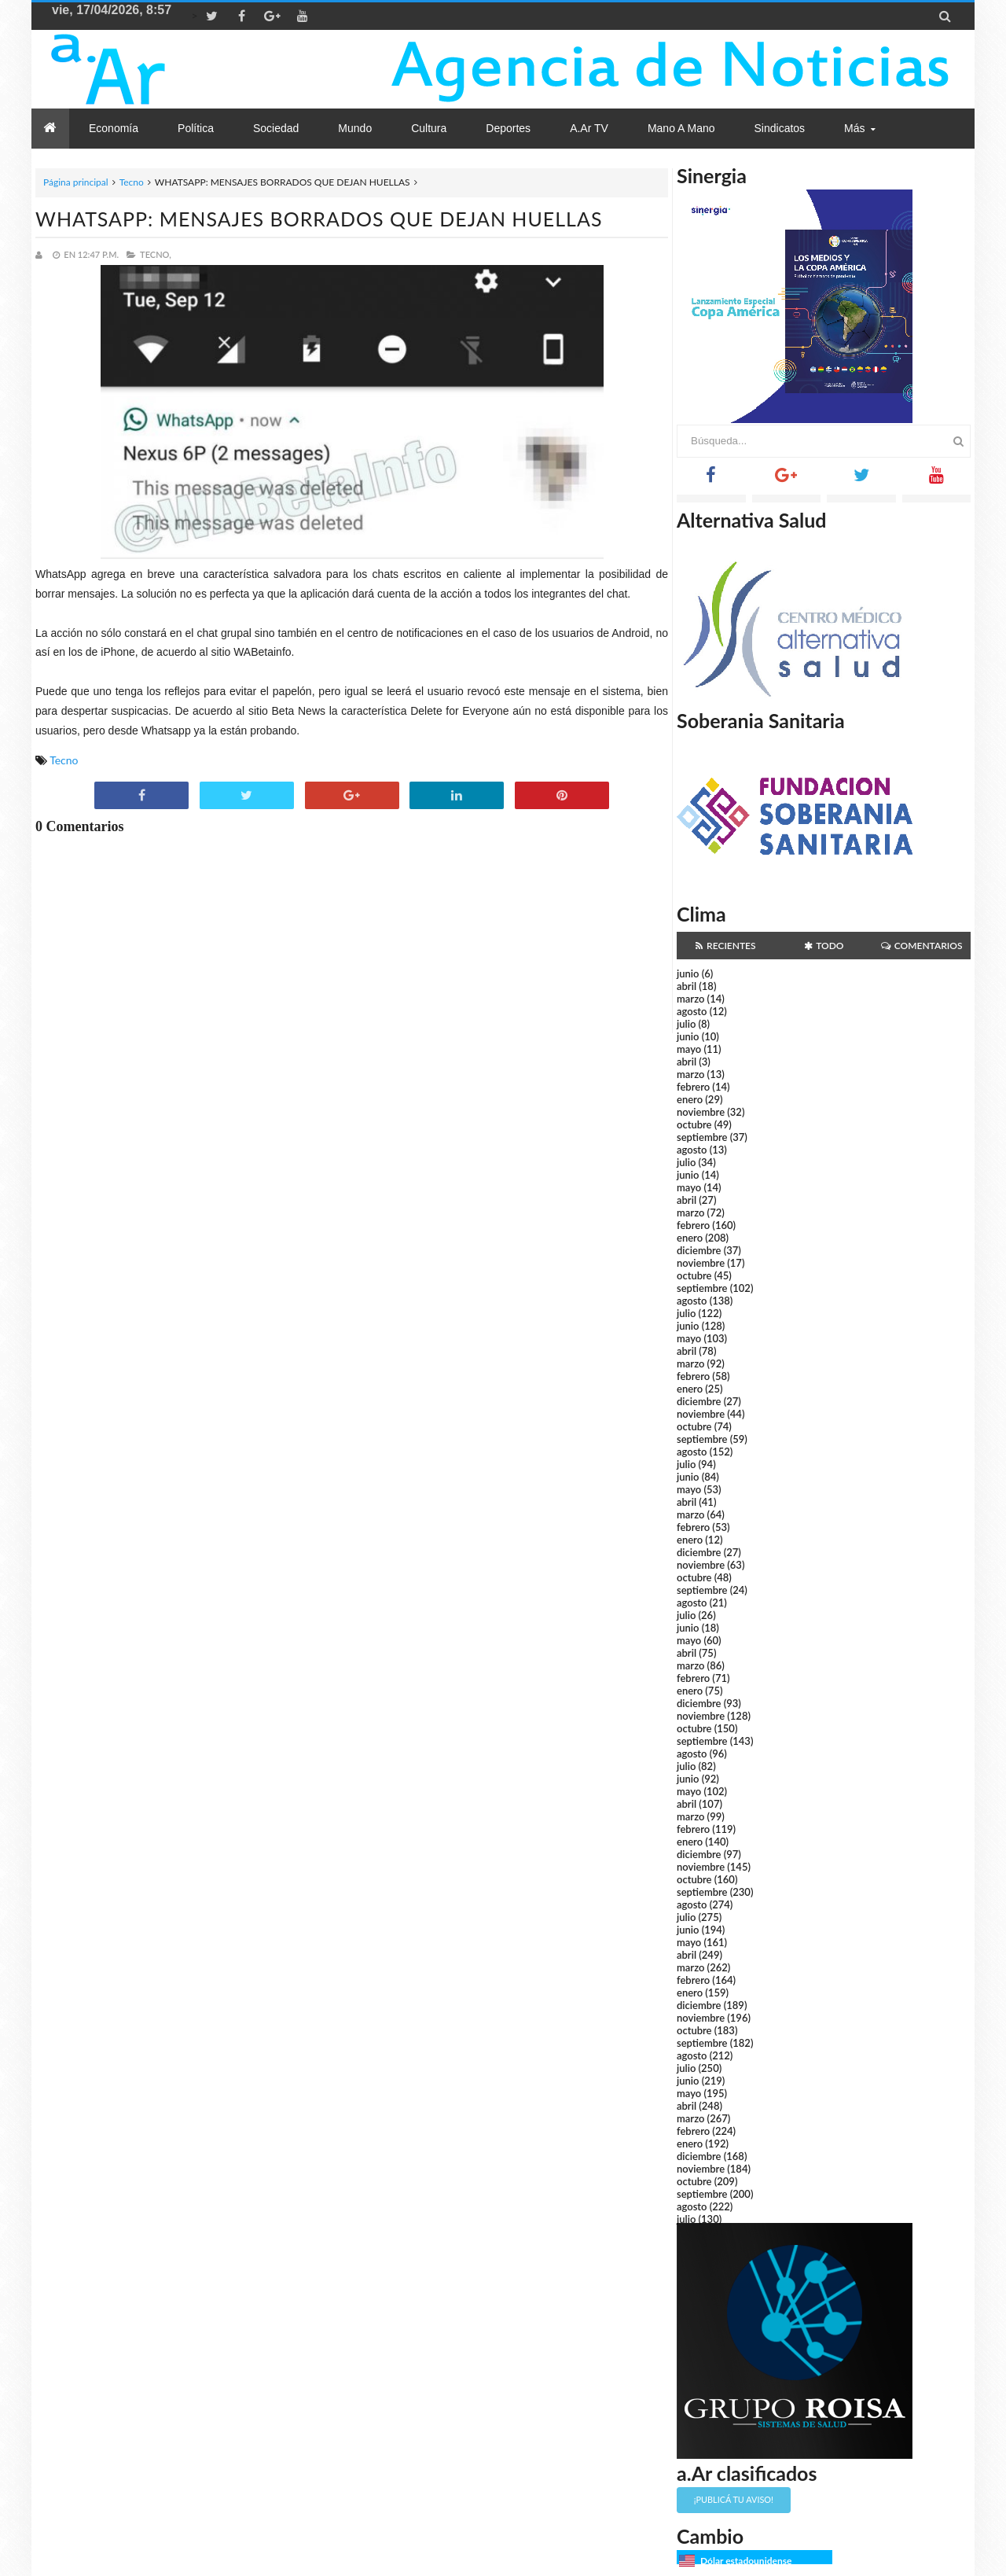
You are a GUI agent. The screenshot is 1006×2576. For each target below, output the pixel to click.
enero (690, 1099)
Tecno (131, 182)
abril (686, 986)
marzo (690, 998)
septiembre (702, 1137)
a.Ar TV (589, 128)
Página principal (75, 182)
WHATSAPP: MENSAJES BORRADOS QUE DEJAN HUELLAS (318, 218)
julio (686, 1024)
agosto (692, 1011)
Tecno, (155, 254)
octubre (694, 1124)
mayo (689, 1049)
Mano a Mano (681, 128)
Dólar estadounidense (745, 2561)
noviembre (701, 1112)
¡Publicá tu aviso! (733, 2499)
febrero (693, 1086)
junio (688, 973)
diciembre (699, 1250)
